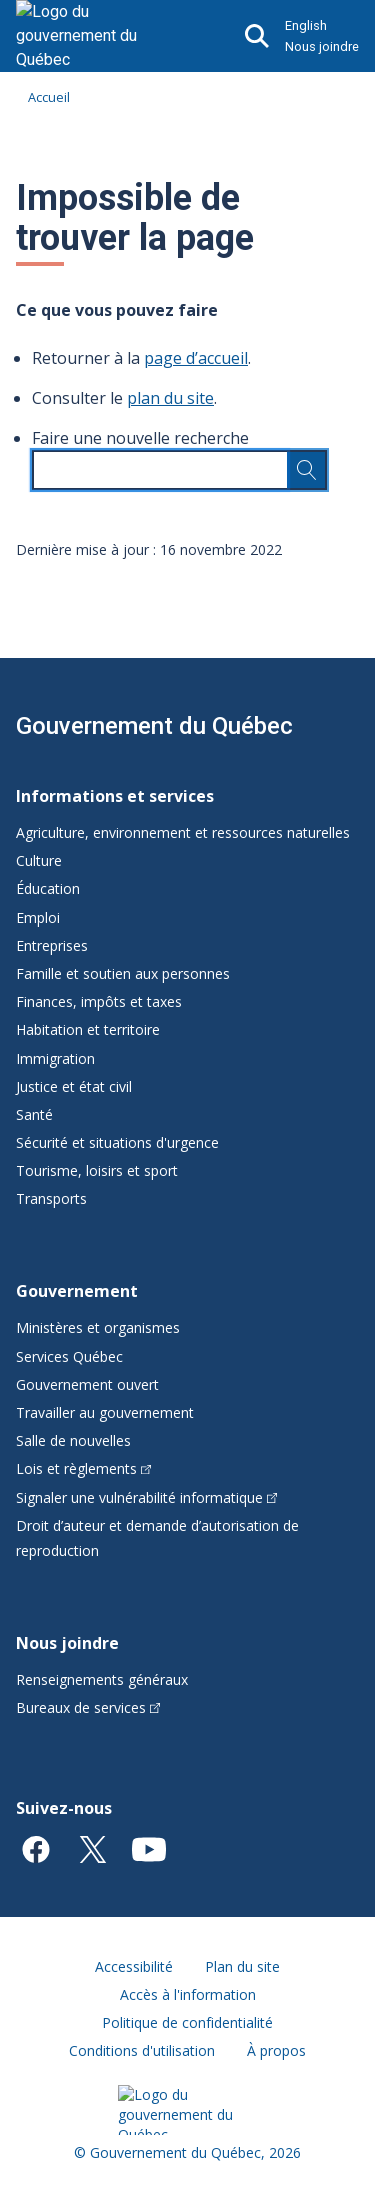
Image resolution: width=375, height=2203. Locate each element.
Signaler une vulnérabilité (146, 1497)
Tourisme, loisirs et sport (97, 1170)
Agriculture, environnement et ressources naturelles (183, 832)
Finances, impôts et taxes (99, 1001)
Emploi (38, 917)
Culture (39, 860)
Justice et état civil (74, 1086)
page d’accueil (196, 358)
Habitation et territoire (88, 1029)
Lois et (83, 1468)
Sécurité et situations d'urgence (117, 1142)
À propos (276, 2050)
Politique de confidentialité (187, 2022)
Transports (51, 1198)
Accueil (49, 97)
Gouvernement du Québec (154, 726)
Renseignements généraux (102, 1679)
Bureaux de (88, 1707)
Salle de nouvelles (73, 1440)
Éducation (48, 888)
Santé (34, 1114)
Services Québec (69, 1356)
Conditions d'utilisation (142, 2050)
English (306, 25)
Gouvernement (77, 1291)
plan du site (170, 398)
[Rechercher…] (307, 470)
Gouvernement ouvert (87, 1384)
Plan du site (242, 1966)
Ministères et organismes (98, 1327)
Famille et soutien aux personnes (123, 973)
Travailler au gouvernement (105, 1412)
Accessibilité (134, 1966)
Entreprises (52, 945)
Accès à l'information (188, 1994)
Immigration (55, 1058)
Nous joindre (322, 46)
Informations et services (115, 796)
